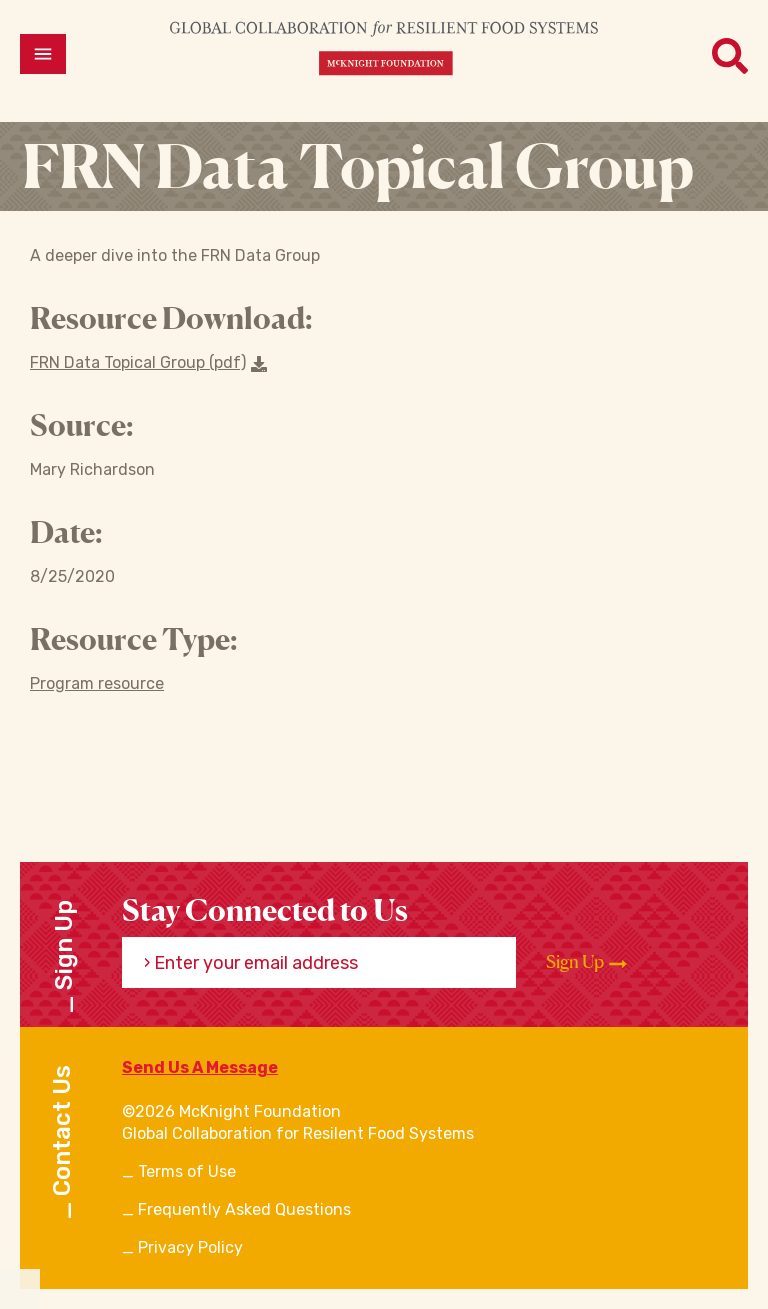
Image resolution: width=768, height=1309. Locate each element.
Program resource (97, 683)
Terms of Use (187, 1171)
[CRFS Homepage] (384, 47)
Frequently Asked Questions (244, 1209)
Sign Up (586, 962)
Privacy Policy (190, 1247)
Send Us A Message (200, 1067)
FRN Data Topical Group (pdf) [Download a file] (148, 362)
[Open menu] (43, 54)
